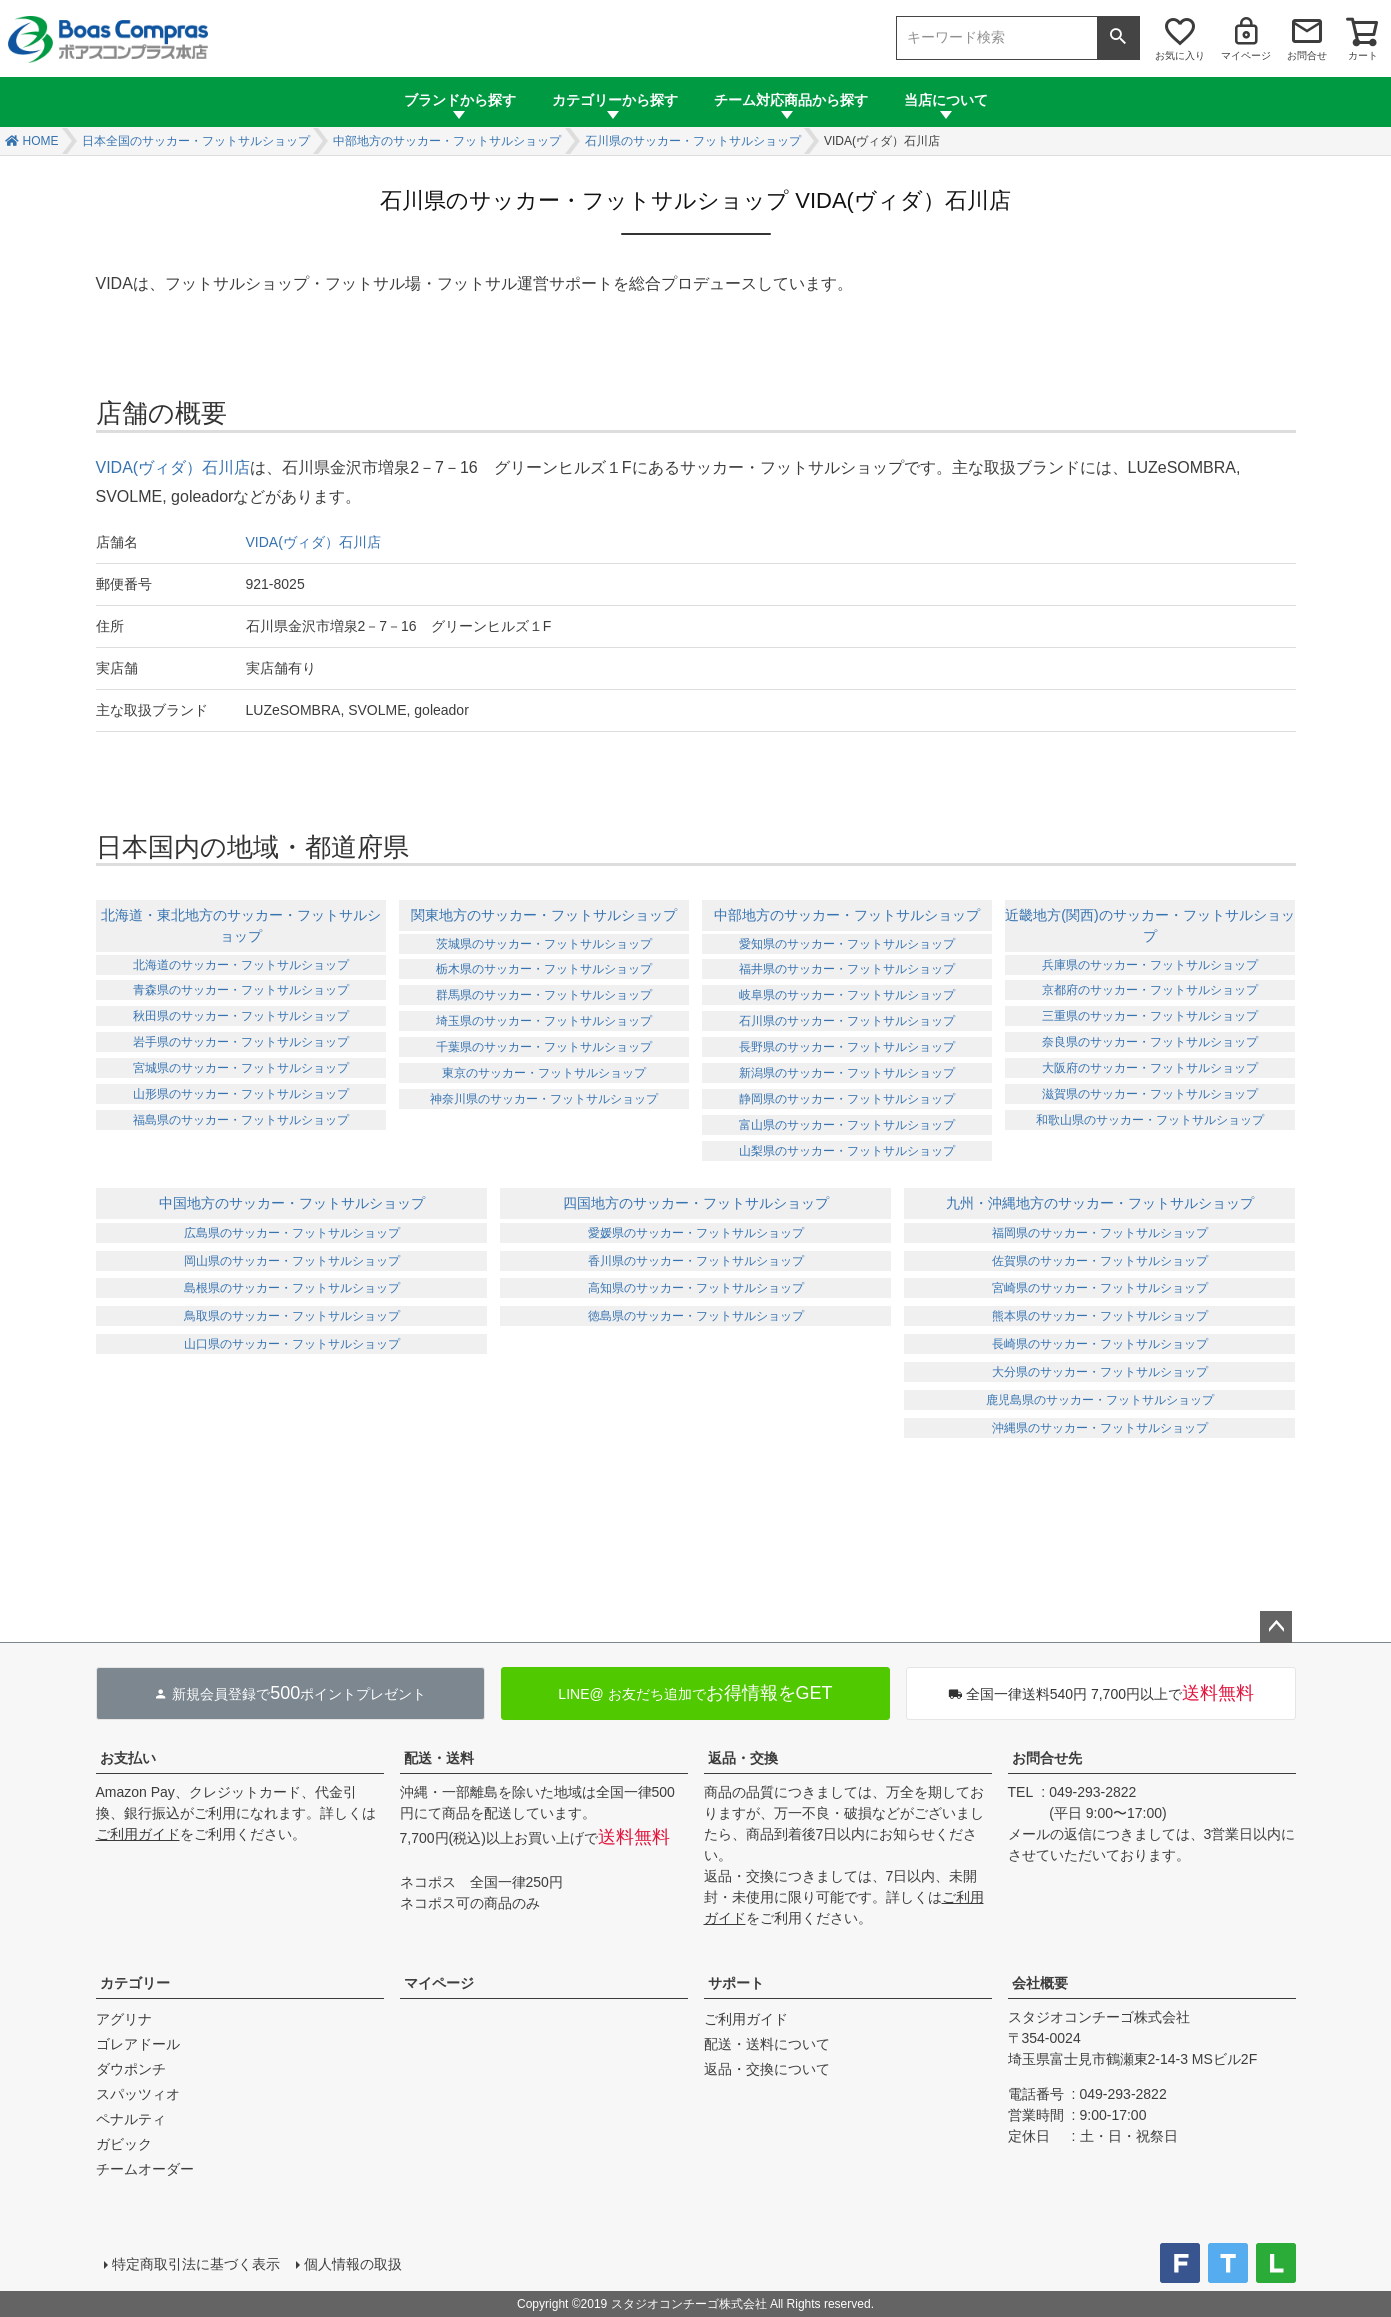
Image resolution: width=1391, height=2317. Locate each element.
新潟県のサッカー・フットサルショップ (847, 1073)
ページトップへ (1276, 1627)
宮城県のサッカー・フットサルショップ (241, 1068)
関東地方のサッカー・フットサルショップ (544, 915)
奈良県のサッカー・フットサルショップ (1150, 1042)
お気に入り (1180, 55)
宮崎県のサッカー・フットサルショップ (1100, 1288)
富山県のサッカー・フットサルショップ (847, 1125)
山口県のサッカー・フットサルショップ (292, 1344)
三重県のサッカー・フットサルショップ (1150, 1016)
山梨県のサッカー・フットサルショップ (847, 1151)
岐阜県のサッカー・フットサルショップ (847, 995)
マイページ (1246, 55)
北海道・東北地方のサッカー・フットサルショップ (241, 925)
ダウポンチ (131, 2069)
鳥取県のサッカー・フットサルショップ (292, 1316)
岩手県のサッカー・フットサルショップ (241, 1042)
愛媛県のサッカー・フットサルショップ (696, 1233)
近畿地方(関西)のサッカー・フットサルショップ (1149, 925)
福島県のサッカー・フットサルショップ (241, 1120)
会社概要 (1040, 1983)
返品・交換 (743, 1758)
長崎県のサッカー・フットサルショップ (1100, 1344)
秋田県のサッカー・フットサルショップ (241, 1016)
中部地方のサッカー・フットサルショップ (447, 141)
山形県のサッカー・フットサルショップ (241, 1094)
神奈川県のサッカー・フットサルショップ (544, 1099)
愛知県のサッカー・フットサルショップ (847, 944)
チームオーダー (145, 2169)
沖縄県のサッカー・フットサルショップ (1100, 1428)
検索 (1118, 38)
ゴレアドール (138, 2044)
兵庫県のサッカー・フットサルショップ (1150, 965)
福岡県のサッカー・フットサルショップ (1100, 1233)
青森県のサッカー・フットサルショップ (241, 990)
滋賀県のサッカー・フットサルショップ (1150, 1094)
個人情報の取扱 (353, 2264)
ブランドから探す (460, 100)
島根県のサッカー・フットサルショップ (292, 1288)
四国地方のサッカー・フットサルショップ (696, 1203)
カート (1363, 55)
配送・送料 (439, 1758)
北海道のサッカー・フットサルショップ (241, 965)
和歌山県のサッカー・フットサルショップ (1150, 1120)
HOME (41, 141)
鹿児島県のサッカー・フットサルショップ (1100, 1400)
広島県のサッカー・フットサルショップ (292, 1233)
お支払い (128, 1758)
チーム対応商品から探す (791, 100)
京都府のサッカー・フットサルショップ (1150, 990)
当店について (946, 100)
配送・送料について (767, 2044)
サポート (736, 1983)
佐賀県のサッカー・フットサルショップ (1100, 1261)
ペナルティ (131, 2119)
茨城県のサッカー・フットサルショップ (544, 944)
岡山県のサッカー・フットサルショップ (292, 1261)
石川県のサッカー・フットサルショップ (693, 141)
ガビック (124, 2144)
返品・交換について (767, 2069)
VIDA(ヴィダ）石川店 (173, 467)
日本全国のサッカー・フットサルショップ (196, 141)
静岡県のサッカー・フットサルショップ (847, 1099)
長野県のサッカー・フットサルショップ (847, 1047)
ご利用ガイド (138, 1834)
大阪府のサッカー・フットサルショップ (1150, 1068)
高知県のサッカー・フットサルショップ (696, 1288)
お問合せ (1307, 55)
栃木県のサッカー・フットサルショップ (544, 969)
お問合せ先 (1047, 1758)
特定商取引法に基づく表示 (196, 2264)
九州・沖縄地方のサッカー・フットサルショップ (1100, 1203)
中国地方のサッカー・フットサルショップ (292, 1203)
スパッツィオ (138, 2094)
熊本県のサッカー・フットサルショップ (1100, 1316)
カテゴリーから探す (615, 100)
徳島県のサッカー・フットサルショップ (696, 1316)
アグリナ (124, 2019)
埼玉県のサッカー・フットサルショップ (544, 1021)
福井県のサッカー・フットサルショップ (847, 969)
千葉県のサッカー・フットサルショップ (544, 1047)
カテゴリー (135, 1983)
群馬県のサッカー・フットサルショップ (544, 995)
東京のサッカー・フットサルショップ (544, 1073)
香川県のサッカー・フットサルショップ (696, 1261)
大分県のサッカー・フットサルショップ (1100, 1372)
